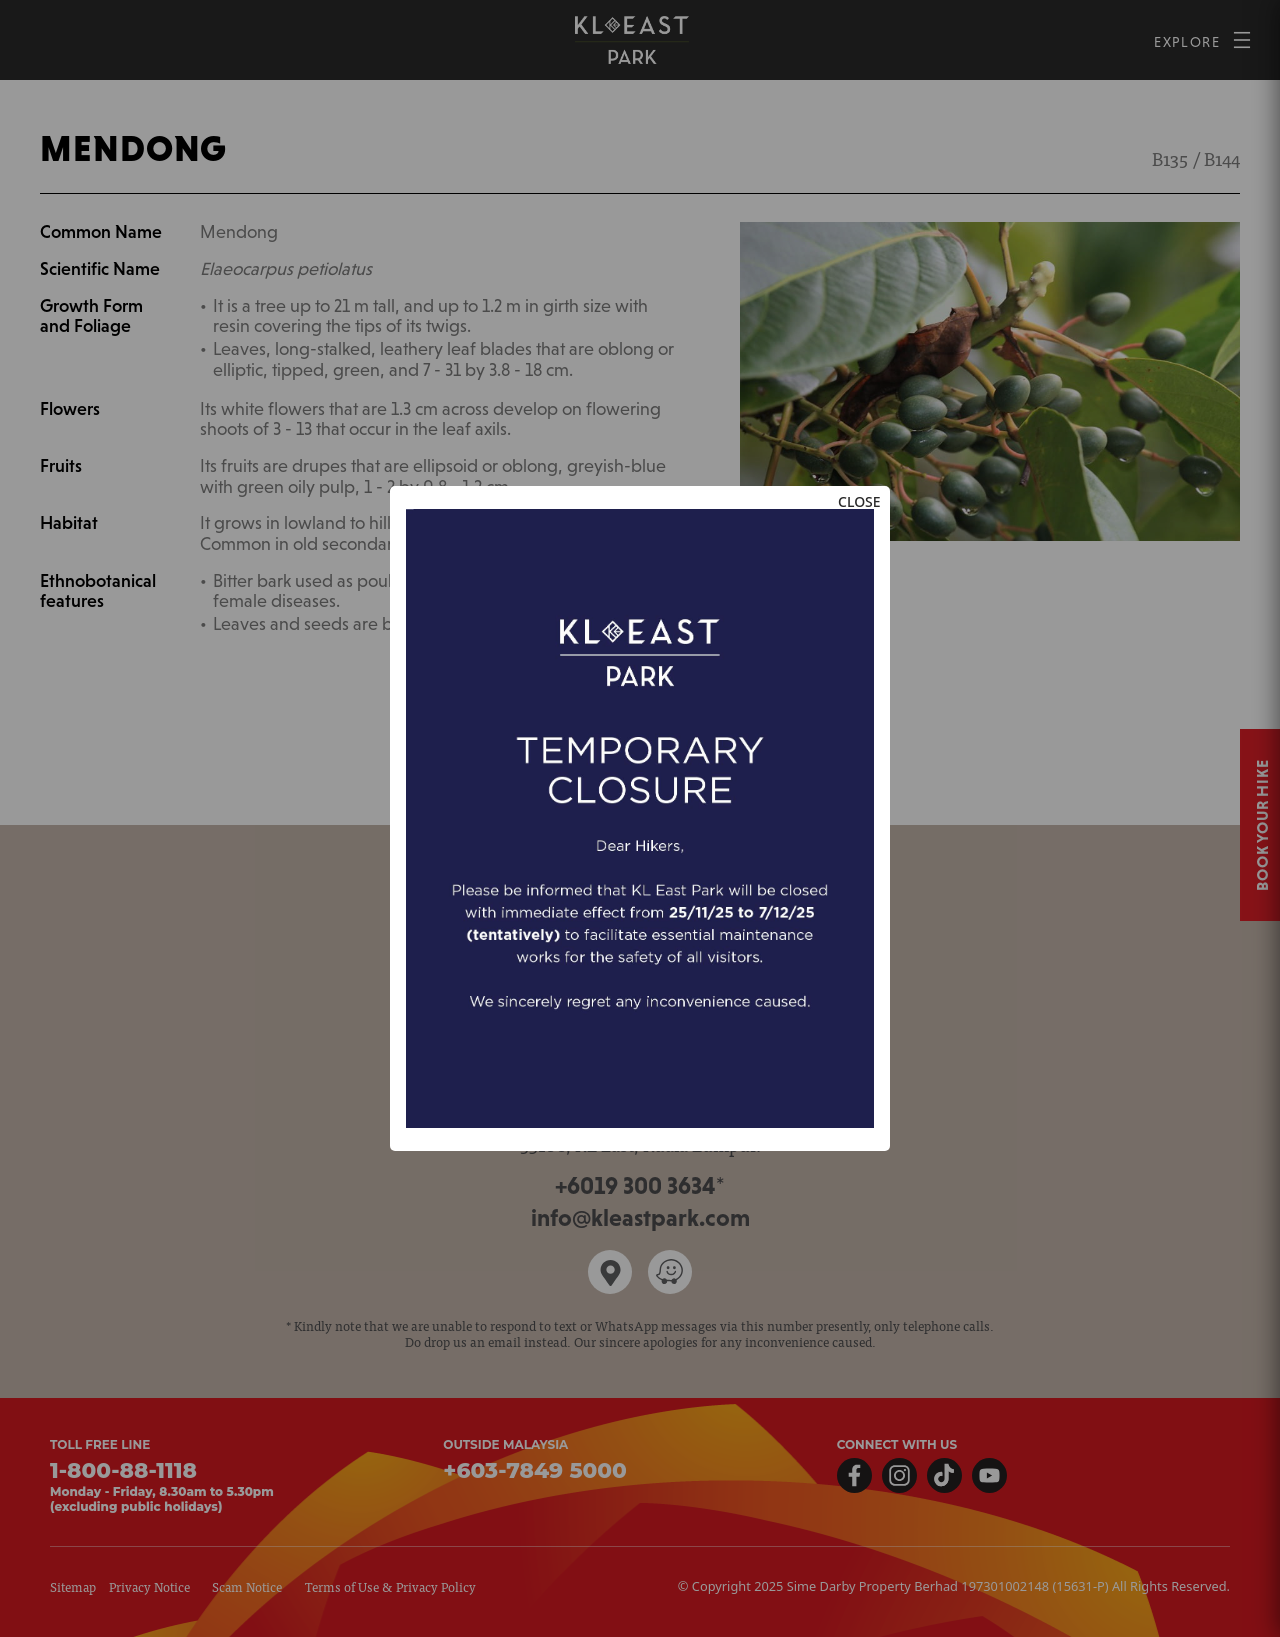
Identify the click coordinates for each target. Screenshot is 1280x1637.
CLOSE (859, 501)
